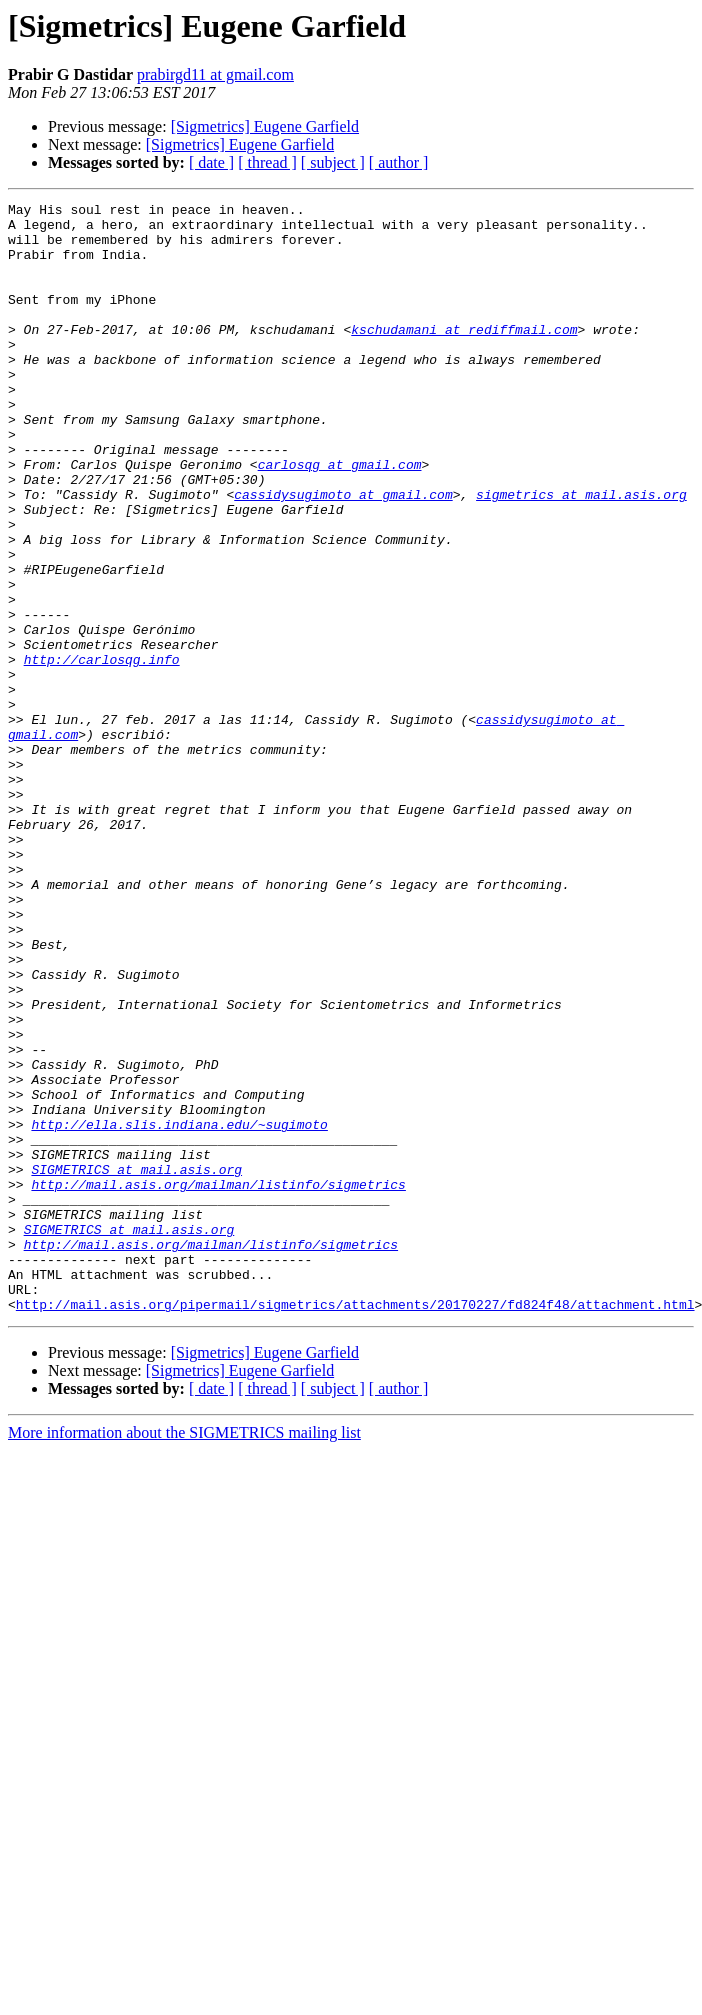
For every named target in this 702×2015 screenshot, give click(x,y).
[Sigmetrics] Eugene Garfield (265, 126)
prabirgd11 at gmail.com (215, 74)
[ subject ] (333, 162)
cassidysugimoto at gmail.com (343, 554)
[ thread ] (267, 162)
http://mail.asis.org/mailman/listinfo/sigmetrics (218, 1382)
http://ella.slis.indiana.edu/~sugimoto (179, 1310)
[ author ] (399, 162)
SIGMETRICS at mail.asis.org (136, 1364)
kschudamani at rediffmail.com (464, 356)
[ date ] (211, 162)
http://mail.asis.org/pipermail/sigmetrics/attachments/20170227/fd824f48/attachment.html (355, 1526)
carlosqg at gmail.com (340, 518)
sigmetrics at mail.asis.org (581, 554)
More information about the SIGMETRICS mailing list (184, 1654)
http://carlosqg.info (102, 752)
